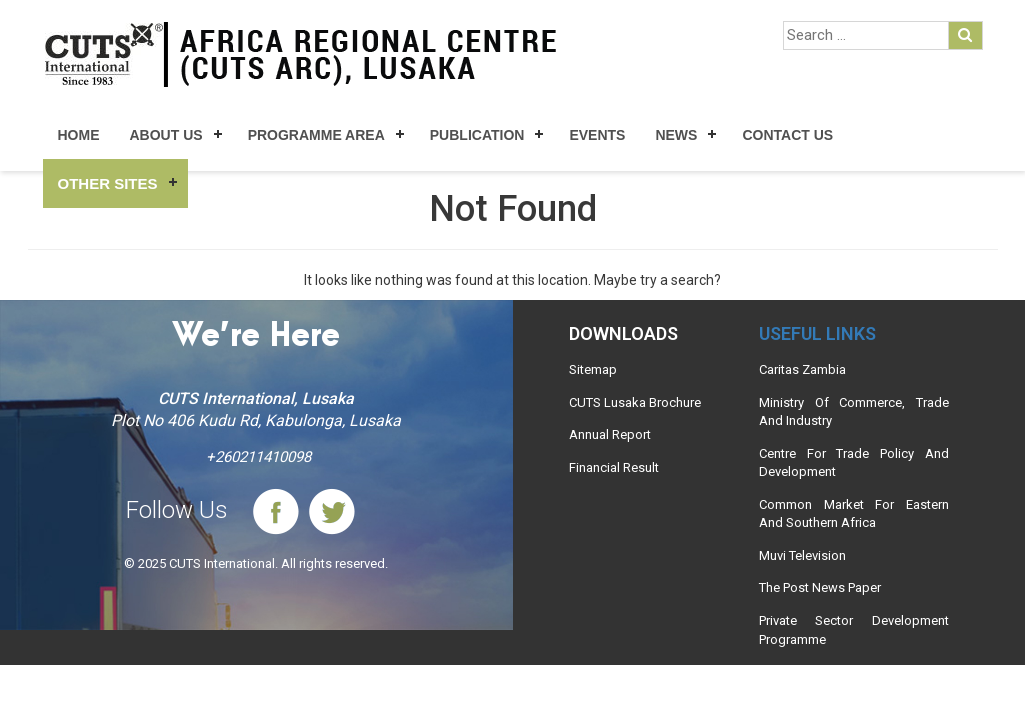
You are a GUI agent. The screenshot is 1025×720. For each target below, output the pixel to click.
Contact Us (787, 135)
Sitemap (593, 369)
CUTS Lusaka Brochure (635, 402)
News (676, 135)
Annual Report (610, 434)
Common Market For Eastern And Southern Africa (854, 514)
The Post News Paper (820, 587)
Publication (477, 135)
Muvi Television (802, 555)
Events (597, 135)
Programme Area (316, 135)
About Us (166, 135)
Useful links (817, 333)
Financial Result (614, 467)
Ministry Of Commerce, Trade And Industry (854, 412)
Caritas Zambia (802, 369)
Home (79, 135)
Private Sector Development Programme (854, 630)
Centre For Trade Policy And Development (854, 463)
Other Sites (108, 183)
